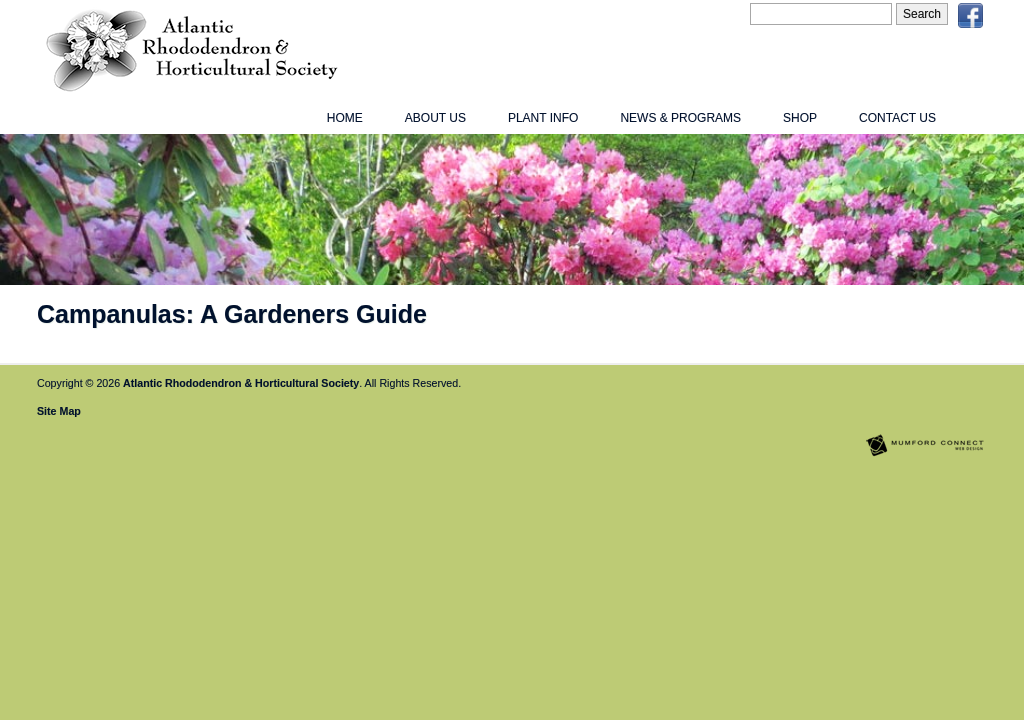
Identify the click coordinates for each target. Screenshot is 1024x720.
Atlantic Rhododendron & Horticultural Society (241, 383)
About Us (435, 118)
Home (345, 118)
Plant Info (543, 118)
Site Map (59, 411)
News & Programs (680, 118)
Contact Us (897, 118)
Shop (800, 118)
